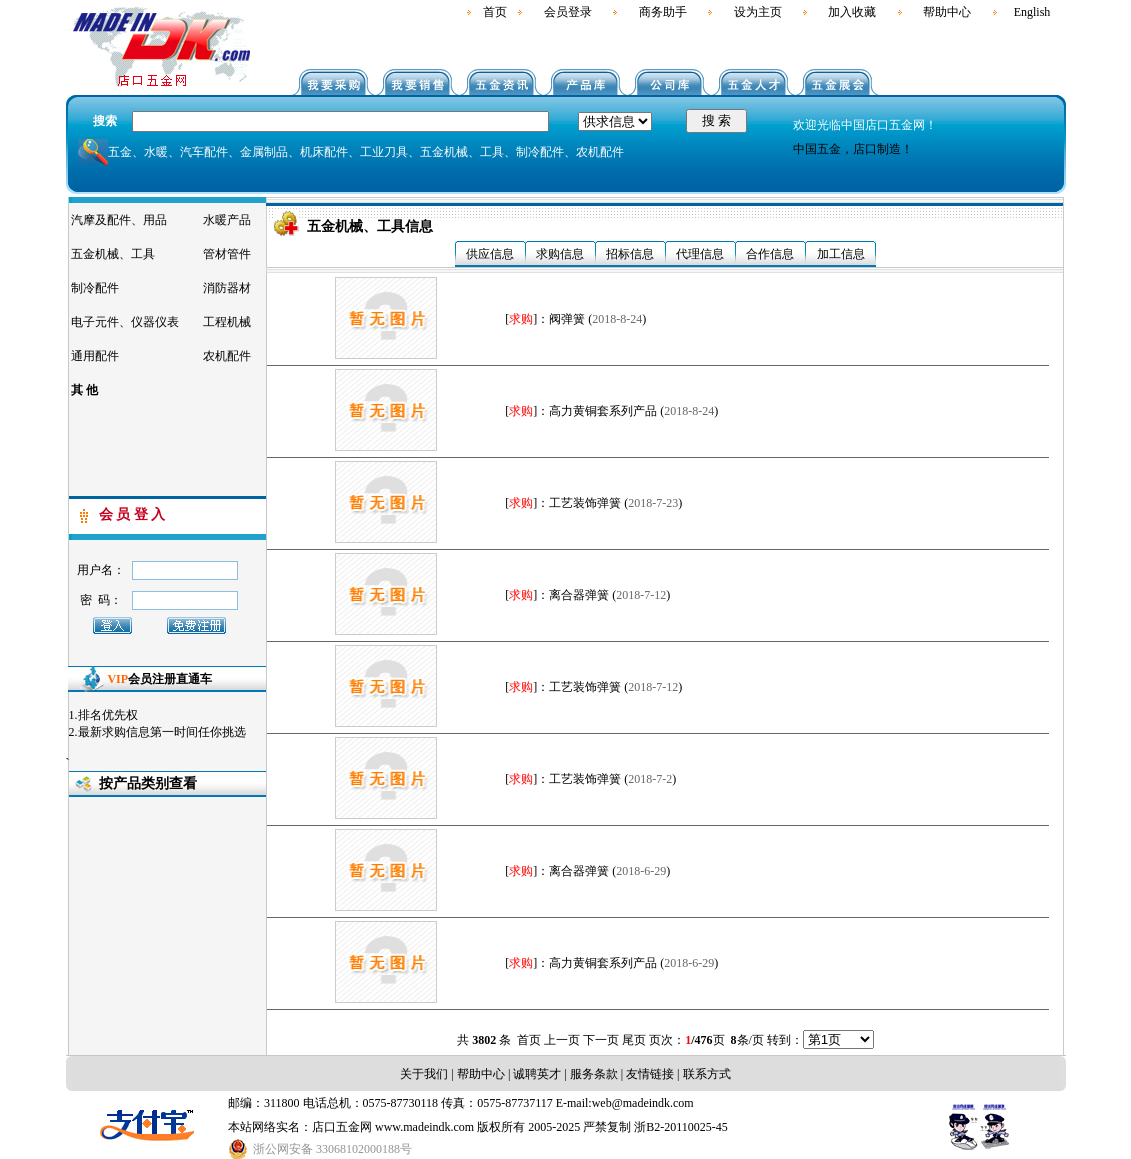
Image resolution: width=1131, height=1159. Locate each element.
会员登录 (568, 12)
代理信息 (700, 254)
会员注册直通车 (159, 679)
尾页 (634, 1040)
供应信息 (490, 254)
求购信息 (560, 254)
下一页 (601, 1040)
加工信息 (841, 254)
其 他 (84, 390)
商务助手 (663, 12)
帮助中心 (947, 12)
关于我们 (424, 1074)
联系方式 (707, 1074)
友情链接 (650, 1074)
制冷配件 (95, 288)
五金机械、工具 (113, 254)
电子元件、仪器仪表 (125, 322)
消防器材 (227, 288)
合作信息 (770, 254)
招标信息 (630, 254)
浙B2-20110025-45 (681, 1127)
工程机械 (227, 322)
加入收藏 (852, 12)
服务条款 (594, 1074)
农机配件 (227, 356)
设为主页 (758, 12)
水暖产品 (227, 220)
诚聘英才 (535, 1074)
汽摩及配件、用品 (119, 220)
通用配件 (95, 356)
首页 (495, 12)
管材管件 (227, 254)
